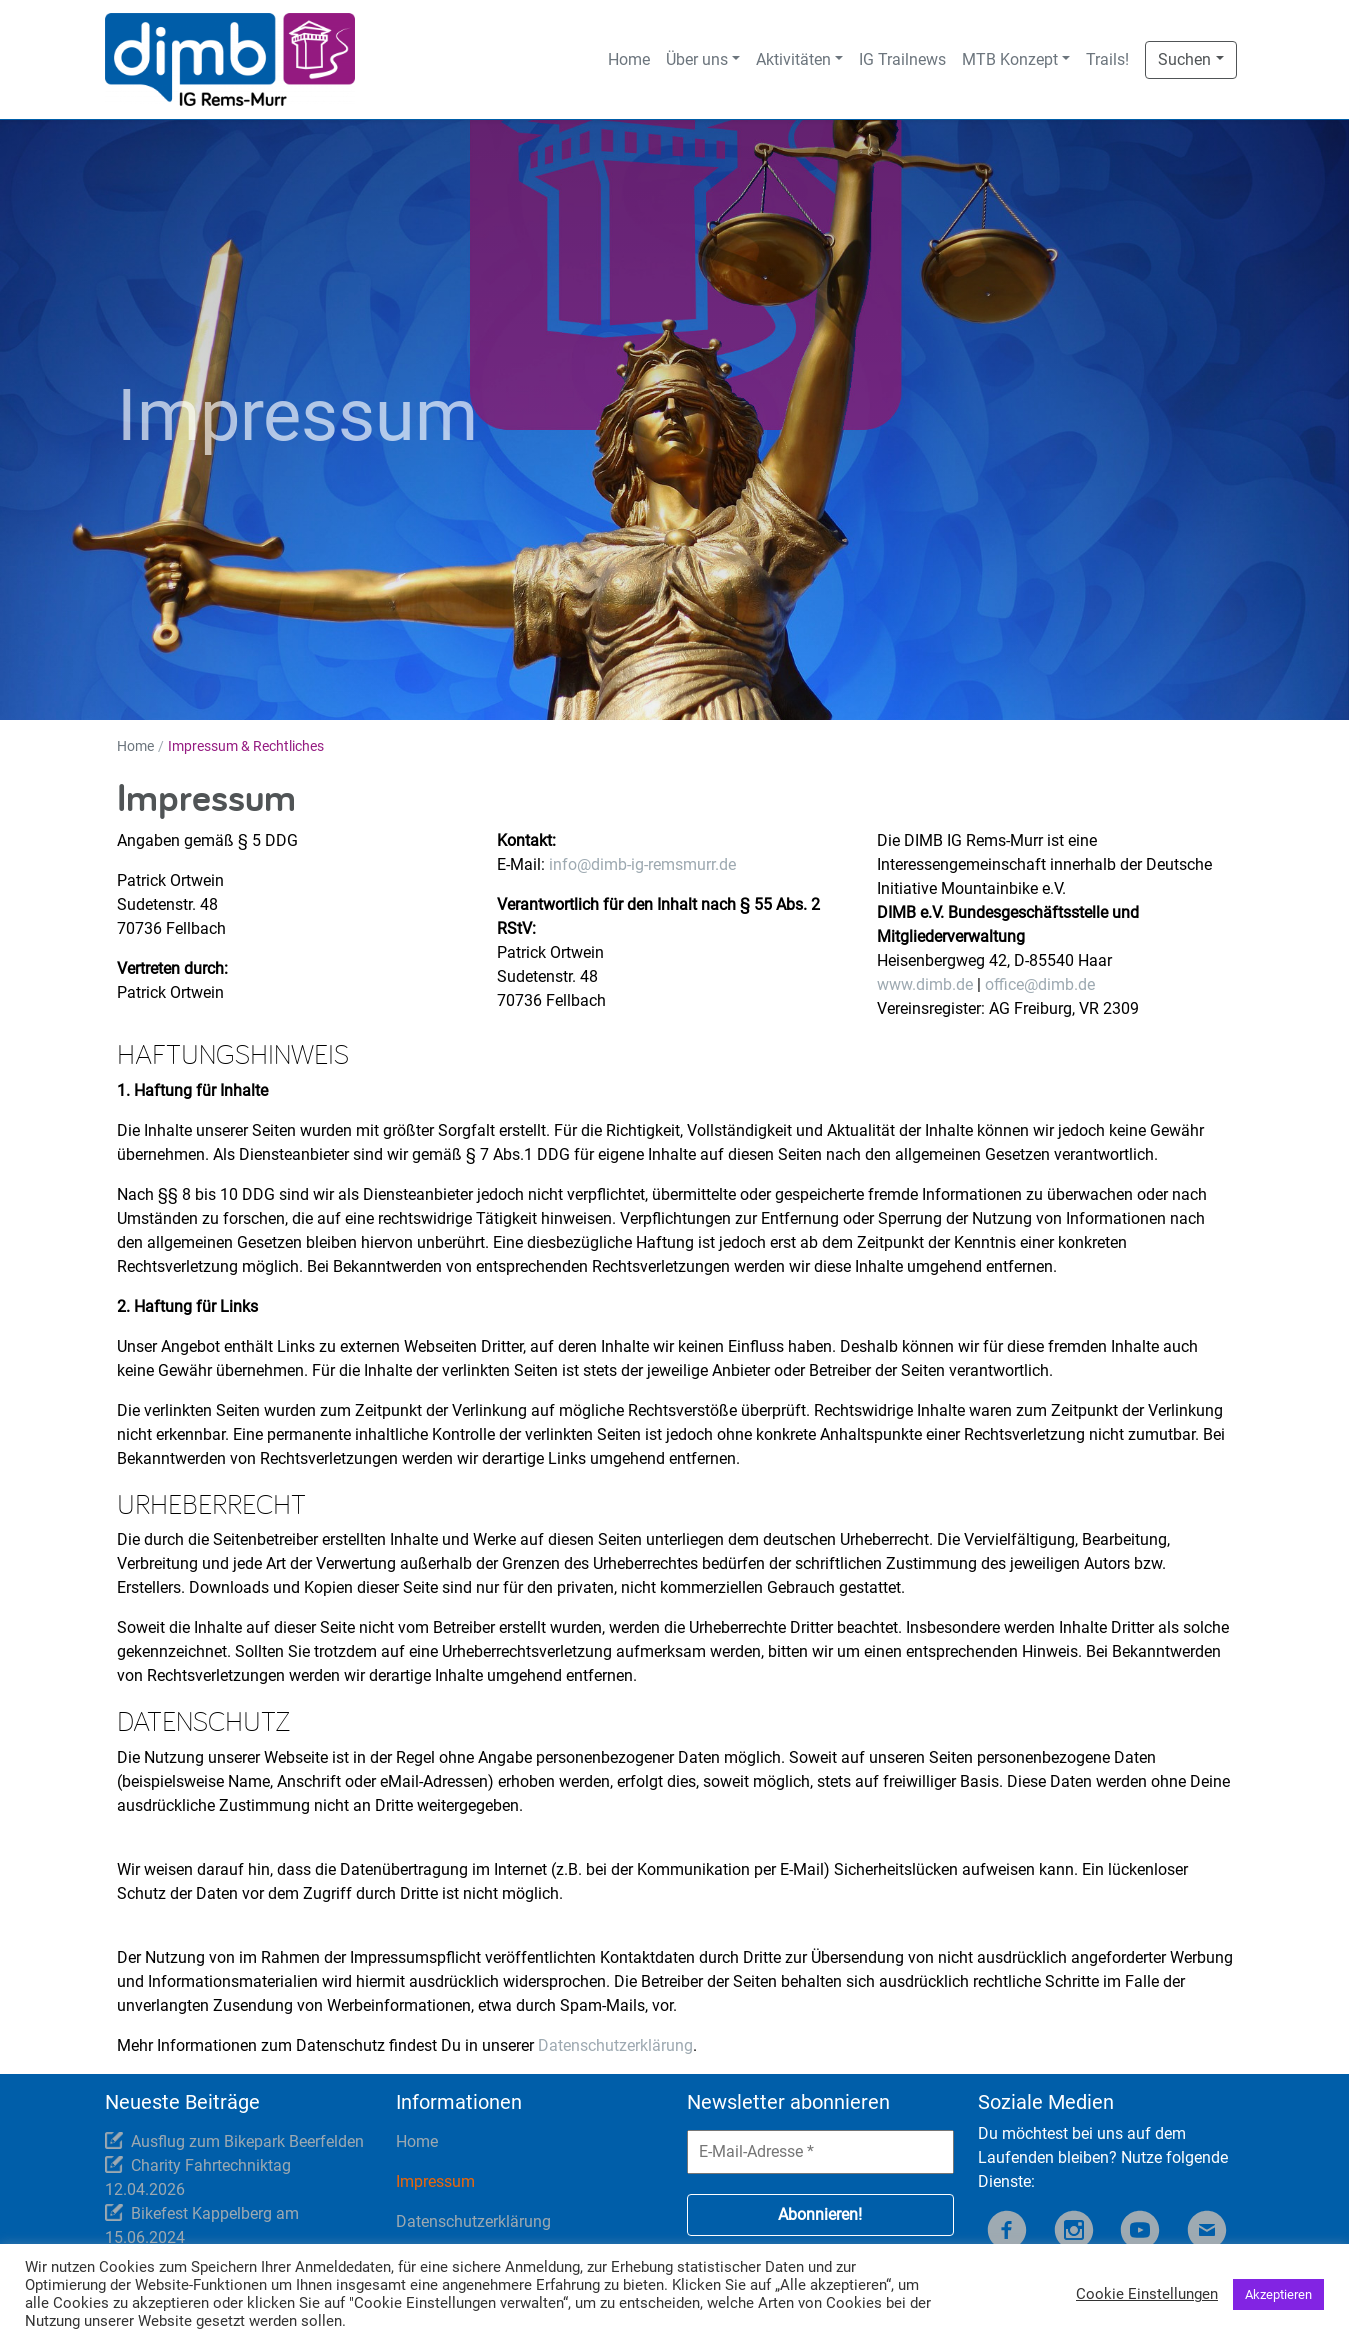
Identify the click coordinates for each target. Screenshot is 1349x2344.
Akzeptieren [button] (1278, 2294)
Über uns (697, 59)
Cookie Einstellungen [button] (1147, 2294)
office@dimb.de (1040, 984)
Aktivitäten (793, 59)
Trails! (1107, 59)
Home (629, 59)
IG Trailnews (902, 59)
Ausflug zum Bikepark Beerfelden (247, 2141)
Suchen (1184, 59)
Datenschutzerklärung (615, 2045)
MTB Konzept (1010, 59)
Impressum (435, 2181)
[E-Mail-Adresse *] (820, 2152)
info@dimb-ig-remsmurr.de (642, 864)
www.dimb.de (925, 984)
